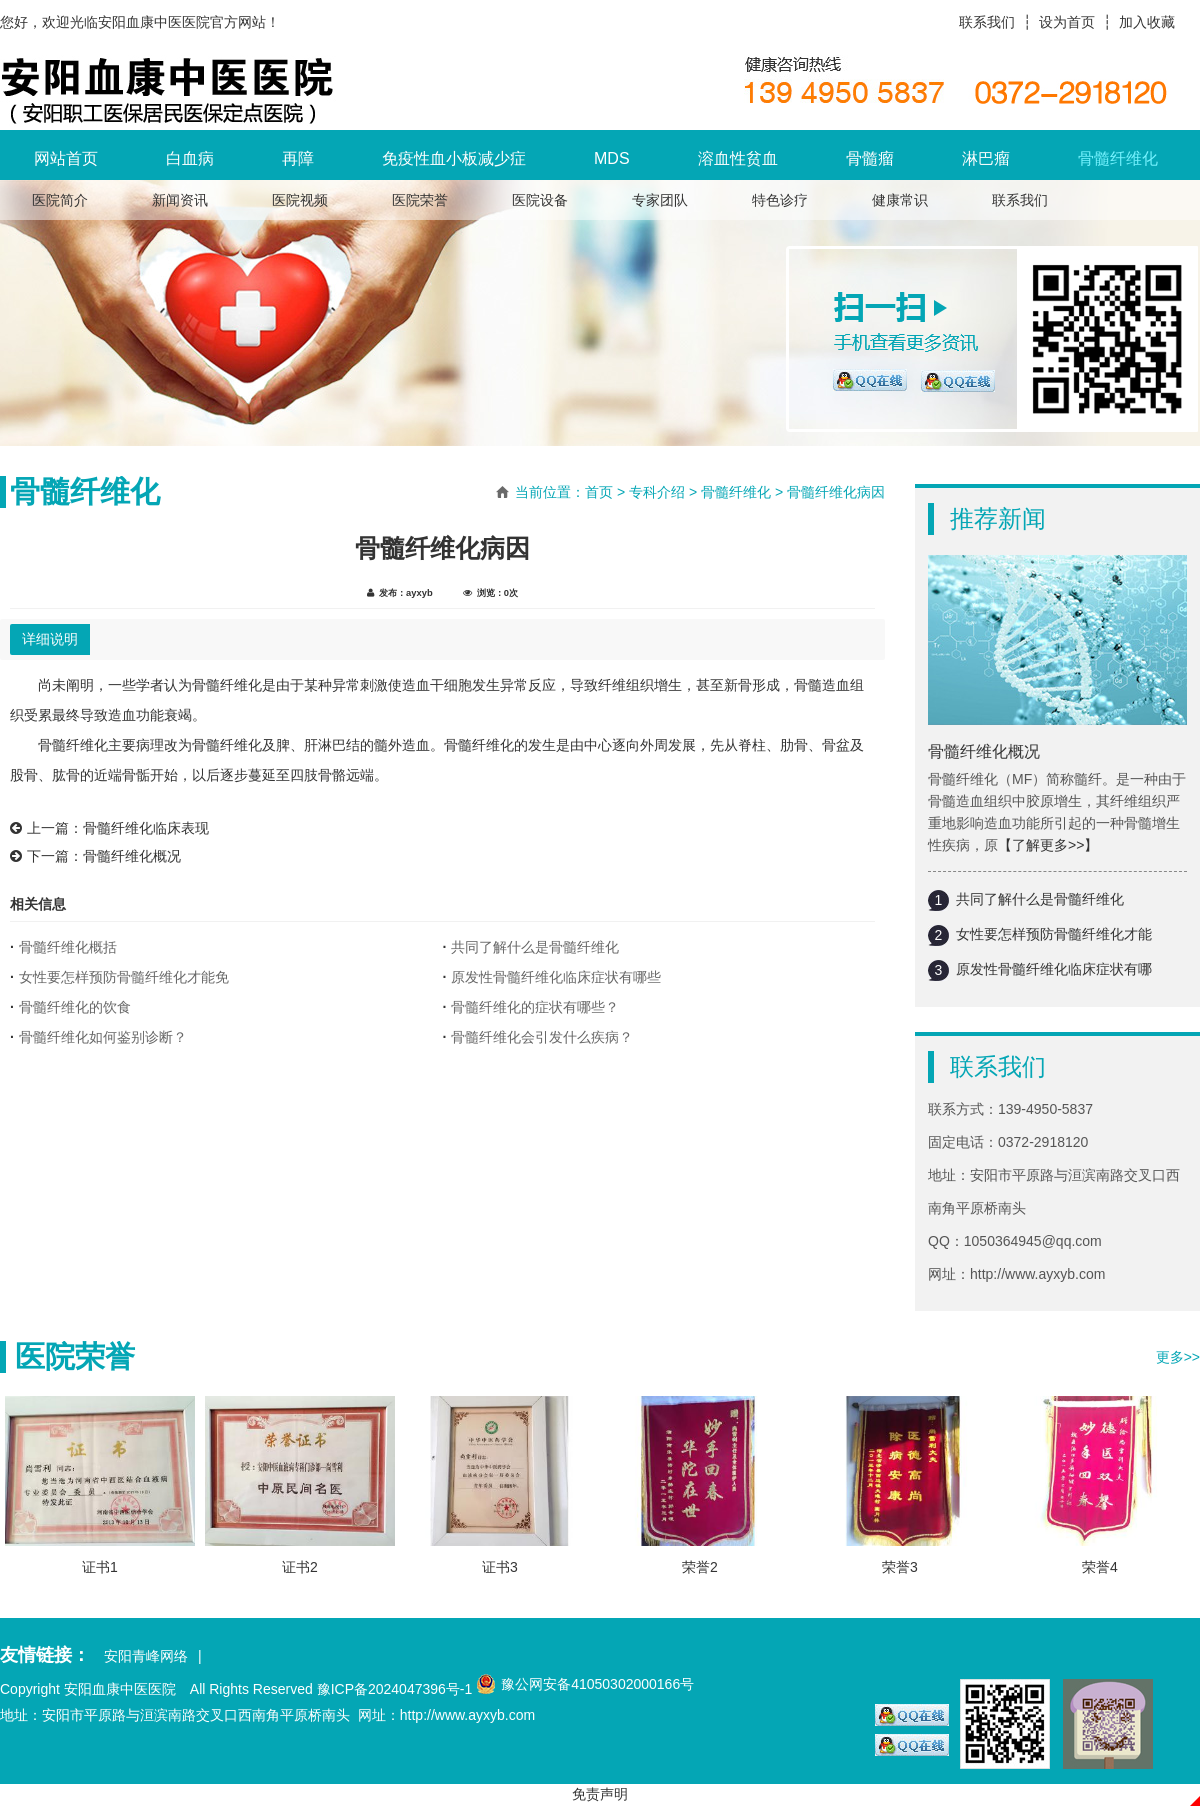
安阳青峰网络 (146, 1656)
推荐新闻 (998, 518)
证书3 (500, 1567)
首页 (599, 492)
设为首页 (1067, 22)
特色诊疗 (780, 200)
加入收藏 (1147, 22)
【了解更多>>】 (1048, 845)
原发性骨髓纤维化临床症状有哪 (1054, 969)
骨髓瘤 (870, 158)
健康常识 (900, 200)
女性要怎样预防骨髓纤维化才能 (1054, 934)
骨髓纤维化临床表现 (146, 828)
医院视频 (300, 200)
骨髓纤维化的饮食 (75, 1007)
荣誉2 (700, 1567)
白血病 (190, 158)
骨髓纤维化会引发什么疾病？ (542, 1037)
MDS (612, 158)
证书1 (100, 1567)
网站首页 (66, 158)
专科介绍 (657, 492)
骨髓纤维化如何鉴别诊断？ (103, 1037)
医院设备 (540, 200)
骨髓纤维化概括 (68, 947)
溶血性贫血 (738, 158)
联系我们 (987, 22)
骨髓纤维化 (1118, 158)
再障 (298, 158)
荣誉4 (1100, 1567)
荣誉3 (900, 1567)
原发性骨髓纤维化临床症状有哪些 (556, 977)
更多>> (1178, 1357)
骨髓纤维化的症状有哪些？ (535, 1007)
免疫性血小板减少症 (454, 158)
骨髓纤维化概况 (984, 751)
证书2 (300, 1567)
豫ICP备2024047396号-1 (395, 1689)
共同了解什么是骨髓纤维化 (1040, 899)
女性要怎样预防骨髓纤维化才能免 (124, 977)
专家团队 (660, 200)
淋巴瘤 (986, 158)
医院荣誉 (420, 200)
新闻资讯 (180, 200)
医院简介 (60, 200)
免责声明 (600, 1794)
